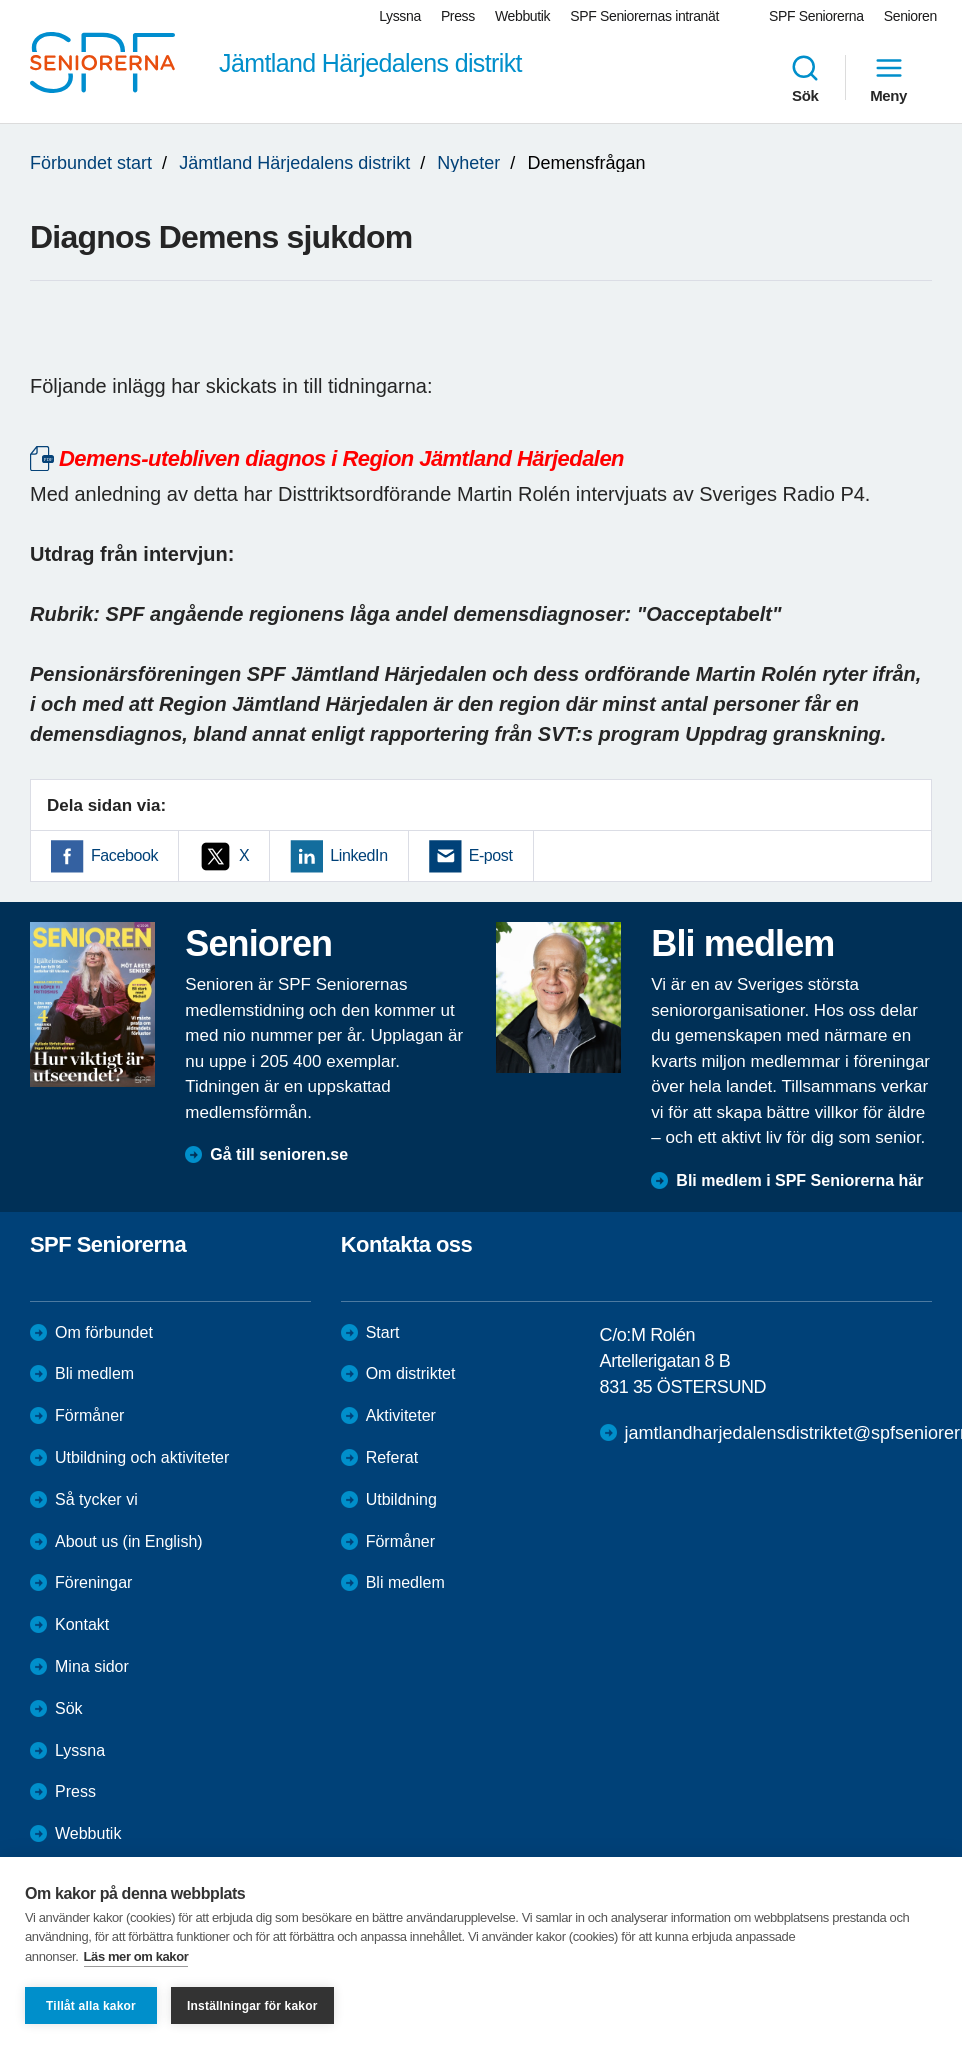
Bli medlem (94, 1373)
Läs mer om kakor (136, 1956)
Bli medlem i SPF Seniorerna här (799, 1180)
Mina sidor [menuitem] (92, 1666)
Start (383, 1332)
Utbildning (401, 1499)
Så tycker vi (96, 1499)
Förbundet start (91, 163)
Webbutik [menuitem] (522, 16)
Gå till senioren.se (279, 1154)
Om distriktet (411, 1373)
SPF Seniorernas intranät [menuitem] (644, 16)
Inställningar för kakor (252, 2006)
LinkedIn (358, 855)
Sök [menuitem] (805, 78)
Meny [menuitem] (888, 78)
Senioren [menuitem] (910, 16)
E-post (491, 855)
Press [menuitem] (458, 16)
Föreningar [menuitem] (93, 1582)
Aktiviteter (401, 1415)
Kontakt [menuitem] (82, 1624)
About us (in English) (129, 1541)
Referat (392, 1457)
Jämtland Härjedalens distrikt (294, 163)
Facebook (124, 855)
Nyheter (468, 163)
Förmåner (89, 1415)
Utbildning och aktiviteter (142, 1457)
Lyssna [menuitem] (400, 16)
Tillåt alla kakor (91, 2006)
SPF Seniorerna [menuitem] (816, 16)
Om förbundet (104, 1332)
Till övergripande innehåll (0, 0)
